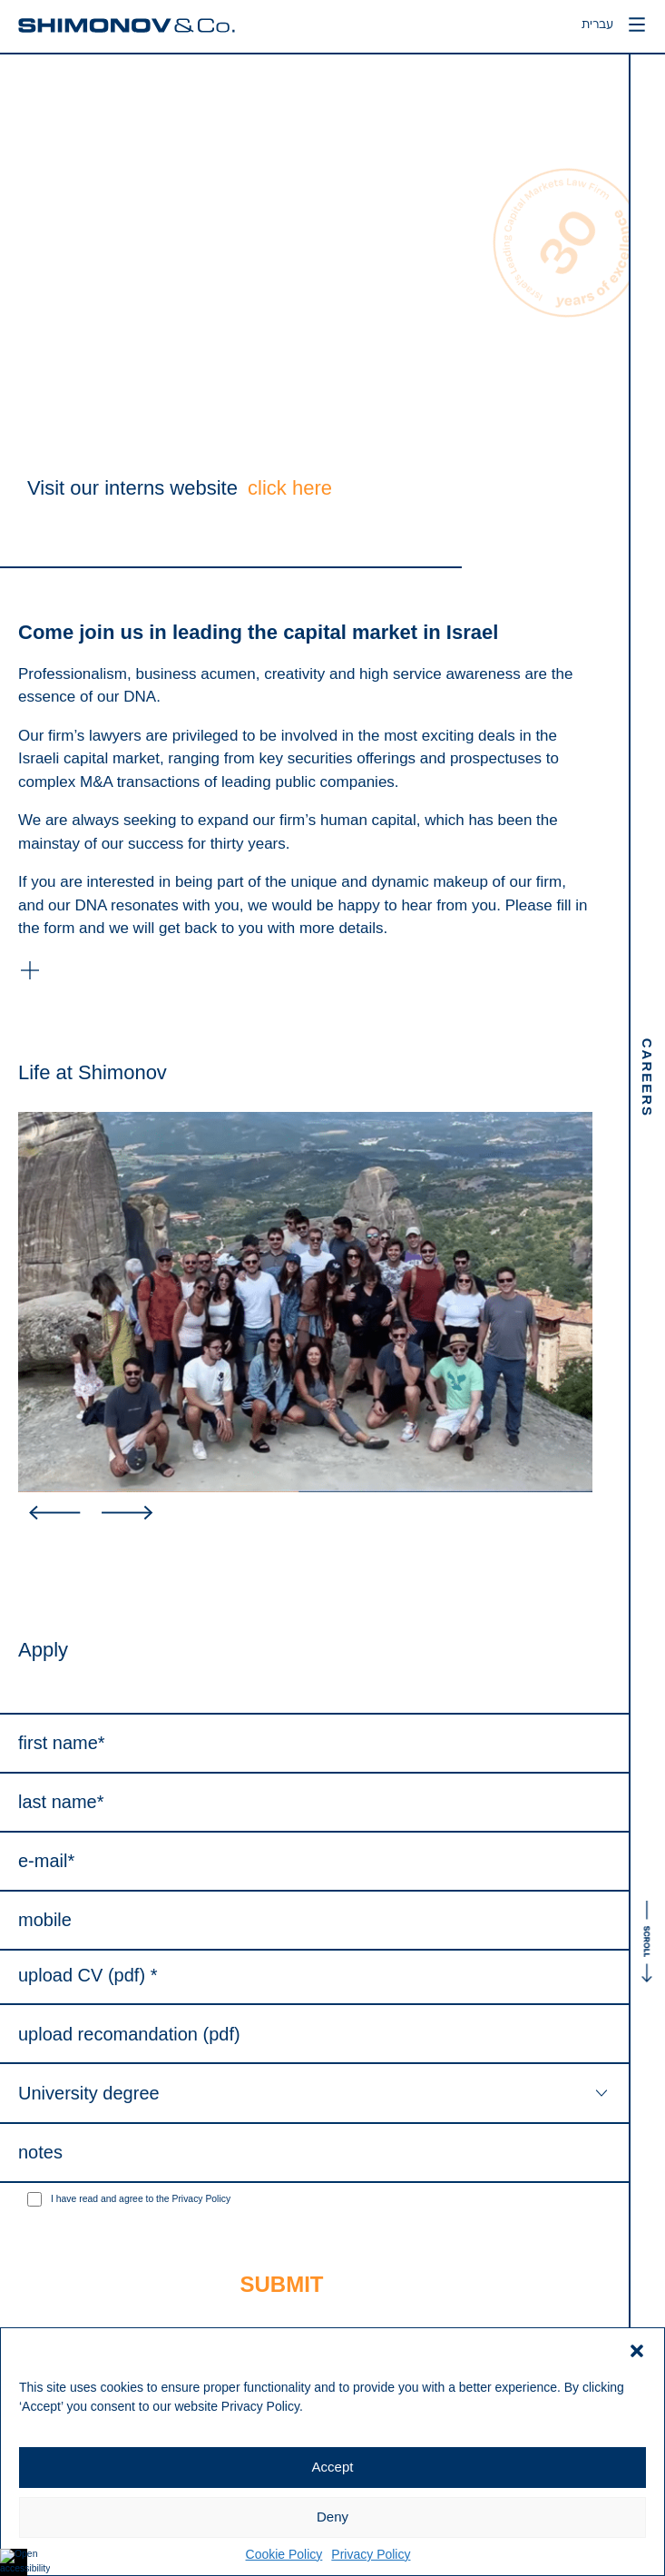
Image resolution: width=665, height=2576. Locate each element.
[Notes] (314, 2153)
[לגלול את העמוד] (647, 1575)
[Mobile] (314, 1921)
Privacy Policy (370, 2554)
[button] (637, 2351)
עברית (591, 25)
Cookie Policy (284, 2554)
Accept (333, 2466)
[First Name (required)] (314, 1744)
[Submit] (282, 2284)
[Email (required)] (314, 1862)
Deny (332, 2516)
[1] (34, 2199)
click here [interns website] (290, 488)
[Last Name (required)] (314, 1803)
